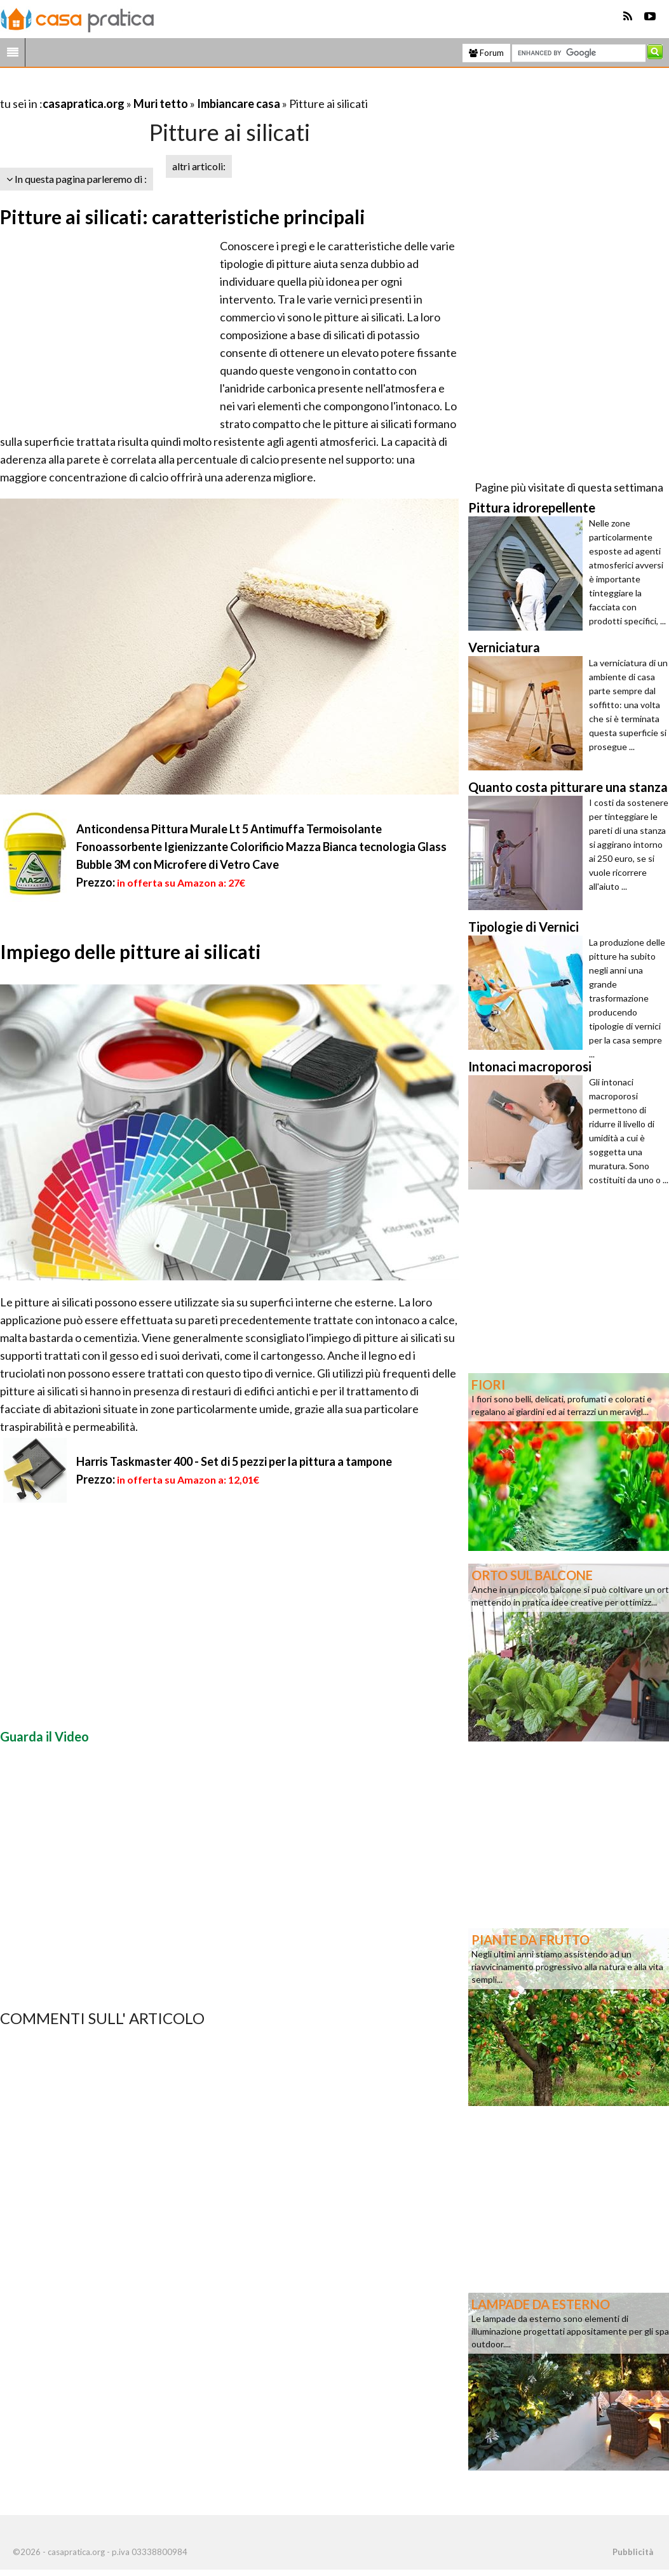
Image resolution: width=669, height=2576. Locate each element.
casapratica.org (84, 104)
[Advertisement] (148, 88)
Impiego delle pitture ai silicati (130, 951)
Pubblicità (632, 2552)
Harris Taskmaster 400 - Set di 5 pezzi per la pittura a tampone (234, 1461)
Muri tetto (160, 104)
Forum (486, 53)
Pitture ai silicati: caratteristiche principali (182, 216)
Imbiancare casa (238, 104)
